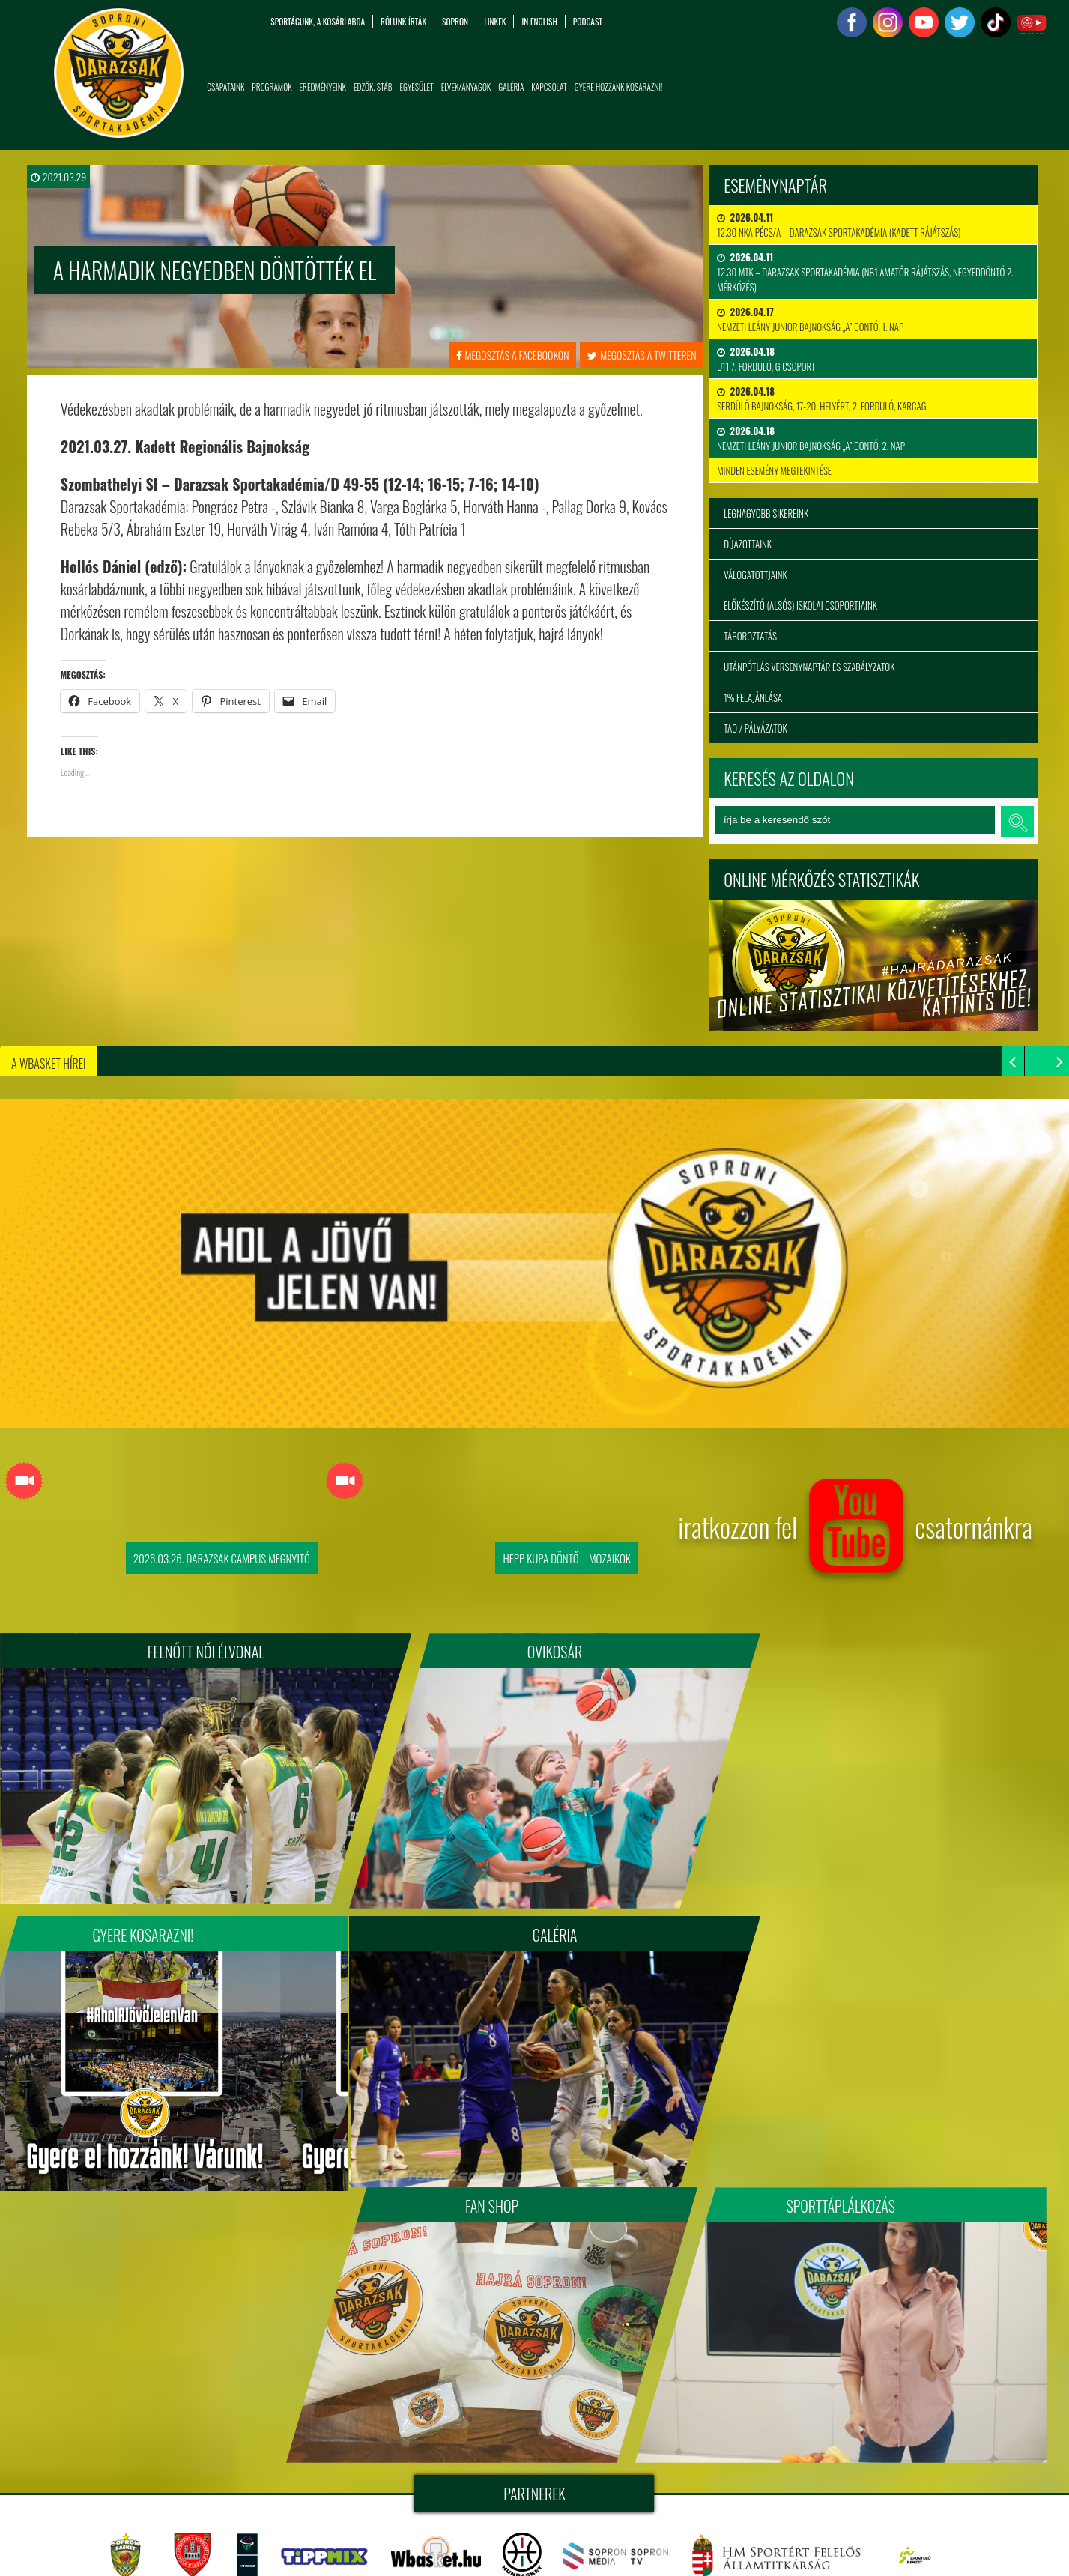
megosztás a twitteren (641, 355)
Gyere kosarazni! (869, 1651)
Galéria (511, 86)
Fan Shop (534, 1926)
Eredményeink (323, 86)
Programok (271, 86)
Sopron (455, 21)
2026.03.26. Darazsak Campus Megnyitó (221, 1558)
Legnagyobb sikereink (766, 513)
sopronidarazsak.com (668, 2420)
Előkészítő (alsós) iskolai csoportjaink (800, 605)
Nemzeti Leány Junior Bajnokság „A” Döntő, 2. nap (811, 438)
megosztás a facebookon (512, 355)
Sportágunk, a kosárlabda (317, 21)
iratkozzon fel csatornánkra (855, 1533)
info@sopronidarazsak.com (123, 2546)
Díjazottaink (748, 543)
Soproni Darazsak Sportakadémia (523, 2420)
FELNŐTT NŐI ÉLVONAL (199, 1651)
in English (539, 21)
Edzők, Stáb (373, 86)
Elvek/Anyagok (466, 86)
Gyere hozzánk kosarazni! (619, 86)
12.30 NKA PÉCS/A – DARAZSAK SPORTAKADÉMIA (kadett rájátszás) (838, 225)
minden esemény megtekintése (774, 470)
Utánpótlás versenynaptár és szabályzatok (809, 666)
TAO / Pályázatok (755, 728)
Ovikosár (534, 1651)
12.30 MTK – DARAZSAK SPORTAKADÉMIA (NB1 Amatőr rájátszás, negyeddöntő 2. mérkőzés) (865, 271)
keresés (1017, 821)
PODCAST (587, 21)
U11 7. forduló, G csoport (766, 359)
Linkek (495, 21)
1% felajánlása (753, 697)
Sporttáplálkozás (869, 1926)
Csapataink (225, 86)
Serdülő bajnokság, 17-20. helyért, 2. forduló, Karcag (821, 398)
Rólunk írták (403, 21)
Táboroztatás (750, 635)
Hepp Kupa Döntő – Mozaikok (566, 1558)
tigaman (588, 2438)
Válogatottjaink (755, 574)
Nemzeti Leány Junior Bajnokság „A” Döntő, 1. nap (810, 319)
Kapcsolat (548, 86)
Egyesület (417, 86)
